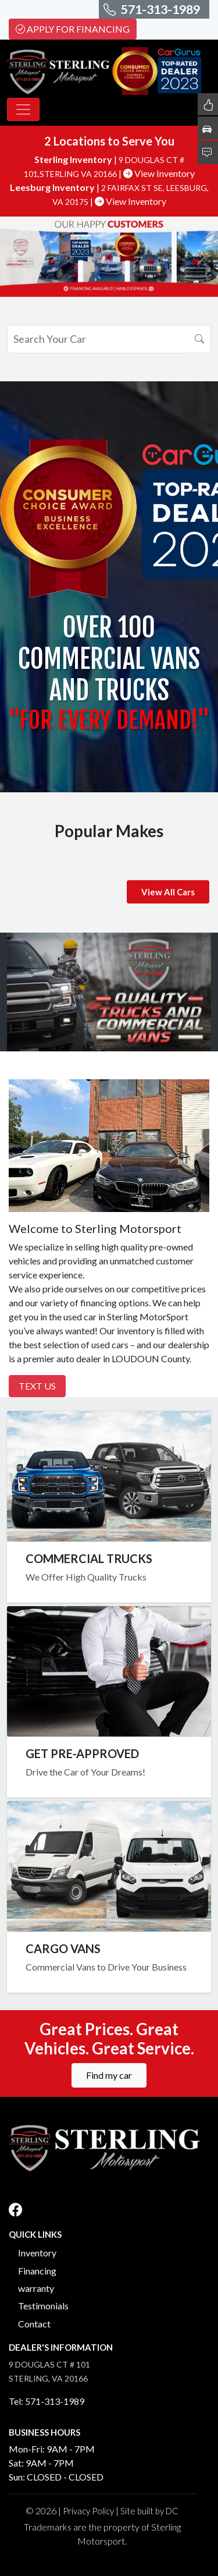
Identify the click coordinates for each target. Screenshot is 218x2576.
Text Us (37, 1385)
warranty (36, 2288)
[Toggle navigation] (23, 109)
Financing (37, 2270)
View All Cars (168, 892)
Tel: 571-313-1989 (46, 2401)
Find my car (109, 2075)
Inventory (37, 2252)
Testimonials (43, 2305)
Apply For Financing (73, 28)
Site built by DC (149, 2511)
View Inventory (159, 173)
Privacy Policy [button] (88, 2511)
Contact (34, 2323)
